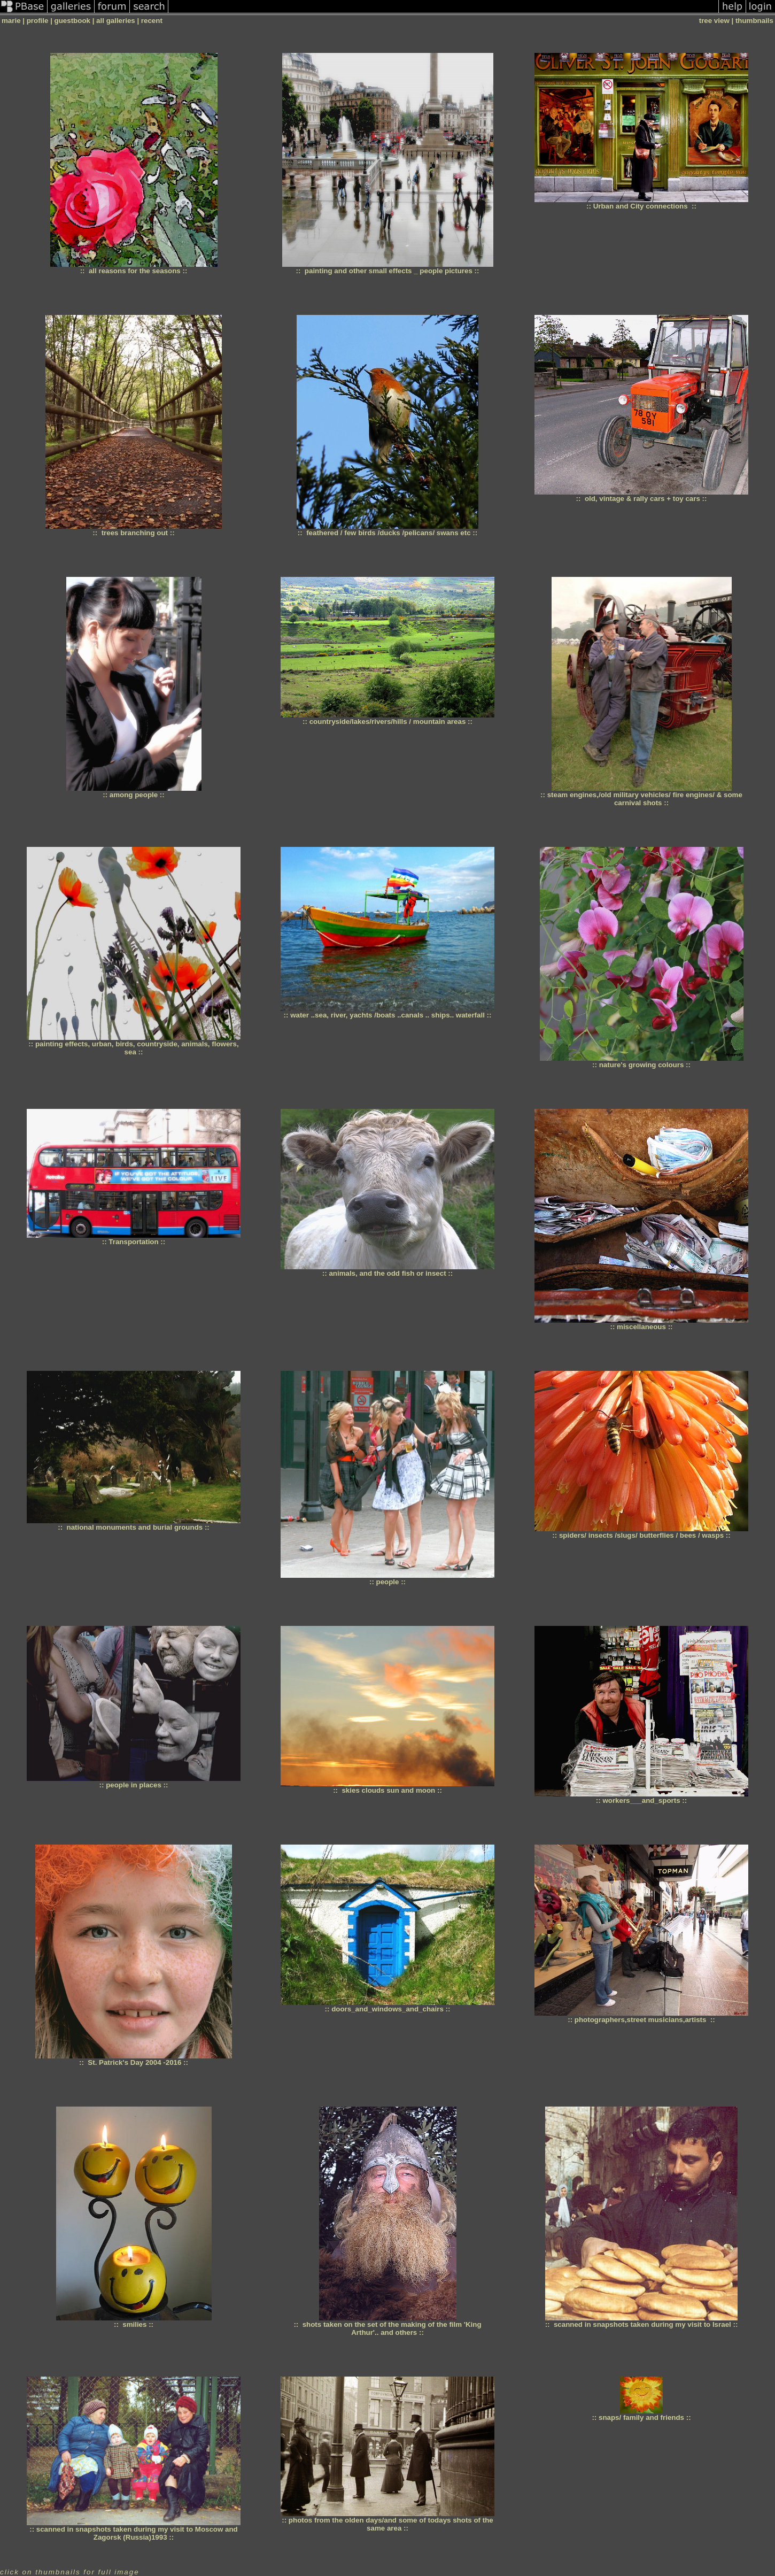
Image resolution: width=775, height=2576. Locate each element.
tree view (714, 21)
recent (151, 21)
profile (38, 21)
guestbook (72, 21)
